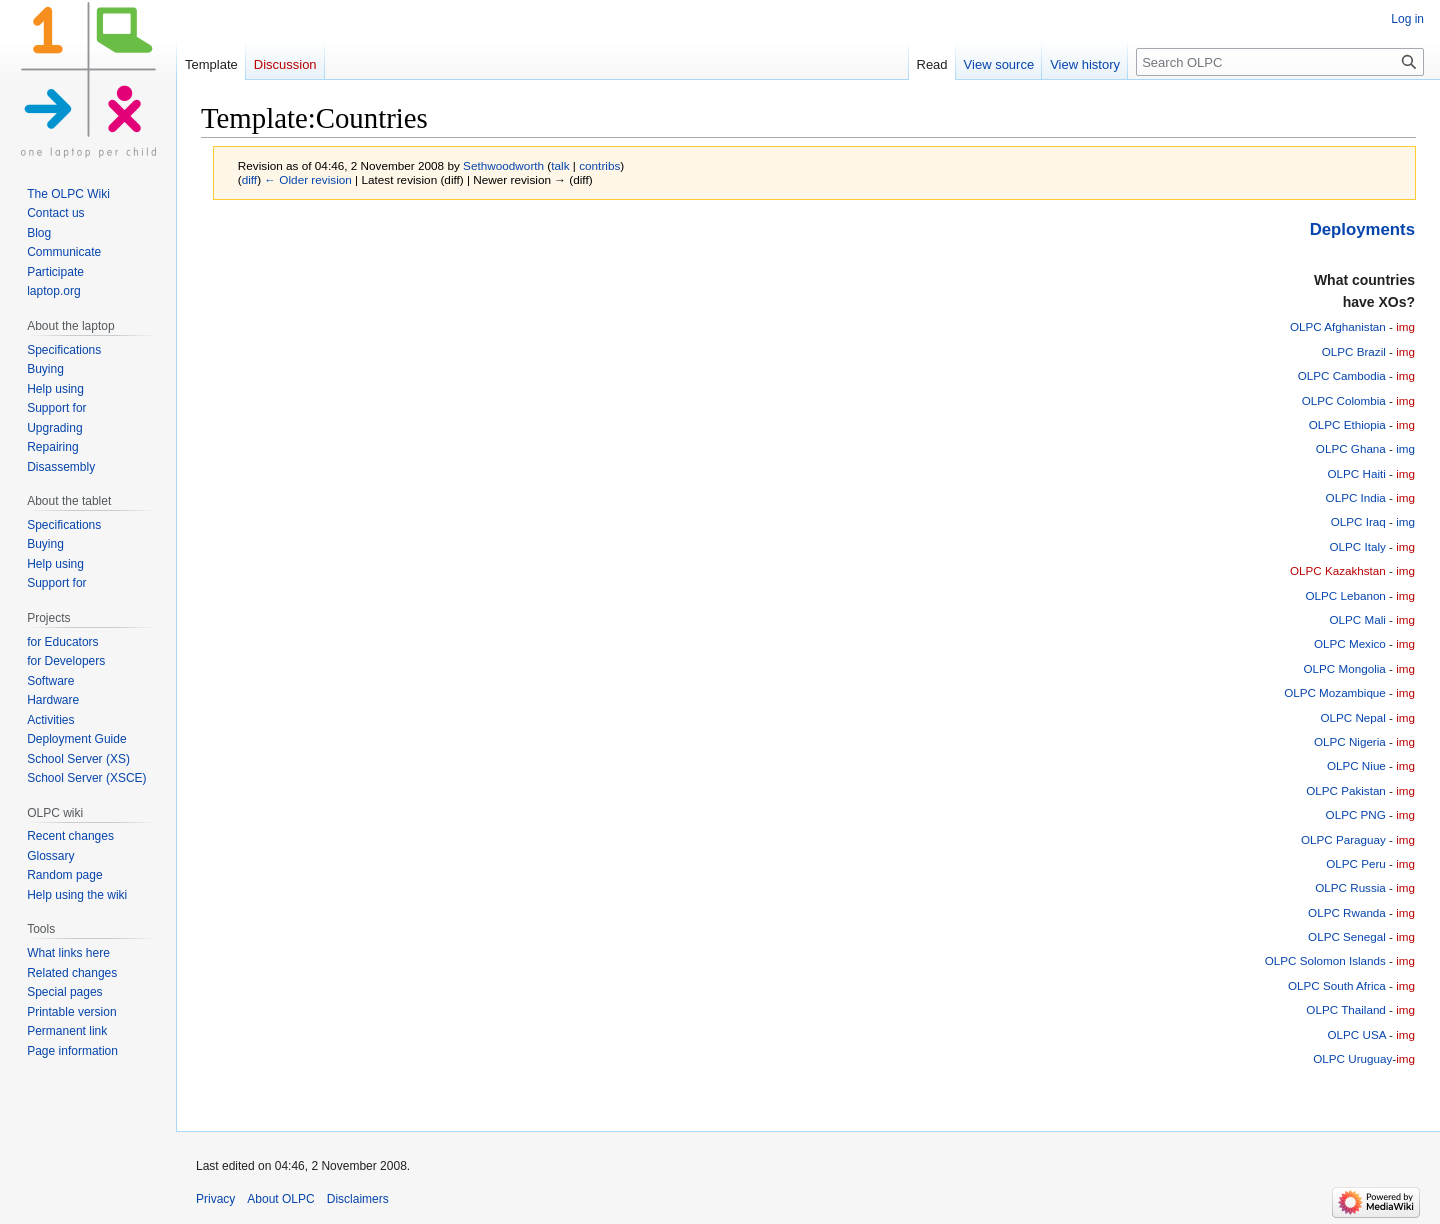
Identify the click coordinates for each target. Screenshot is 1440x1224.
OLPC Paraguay (1343, 839)
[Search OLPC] (1280, 62)
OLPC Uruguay (1352, 1058)
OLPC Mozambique (1335, 692)
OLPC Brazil (1354, 351)
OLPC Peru (1356, 863)
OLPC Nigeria (1350, 741)
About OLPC (280, 1199)
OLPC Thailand (1345, 1009)
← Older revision (308, 179)
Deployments (1362, 229)
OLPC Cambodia (1342, 375)
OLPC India (1356, 497)
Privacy (215, 1199)
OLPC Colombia (1344, 400)
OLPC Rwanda (1347, 912)
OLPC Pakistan (1346, 790)
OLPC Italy (1357, 546)
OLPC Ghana (1351, 448)
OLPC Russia (1350, 887)
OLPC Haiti (1357, 473)
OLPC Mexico (1350, 643)
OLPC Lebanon (1345, 595)
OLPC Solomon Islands (1325, 960)
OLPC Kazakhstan (1338, 570)
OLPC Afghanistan (1338, 326)
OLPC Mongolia (1345, 668)
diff (249, 179)
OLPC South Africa (1337, 985)
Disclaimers (358, 1199)
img (1405, 326)
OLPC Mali (1357, 619)
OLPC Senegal (1347, 936)
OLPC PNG (1356, 814)
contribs (599, 165)
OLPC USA (1357, 1034)
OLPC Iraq (1358, 521)
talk (560, 165)
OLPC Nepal (1352, 717)
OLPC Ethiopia (1347, 424)
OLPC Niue (1356, 765)
